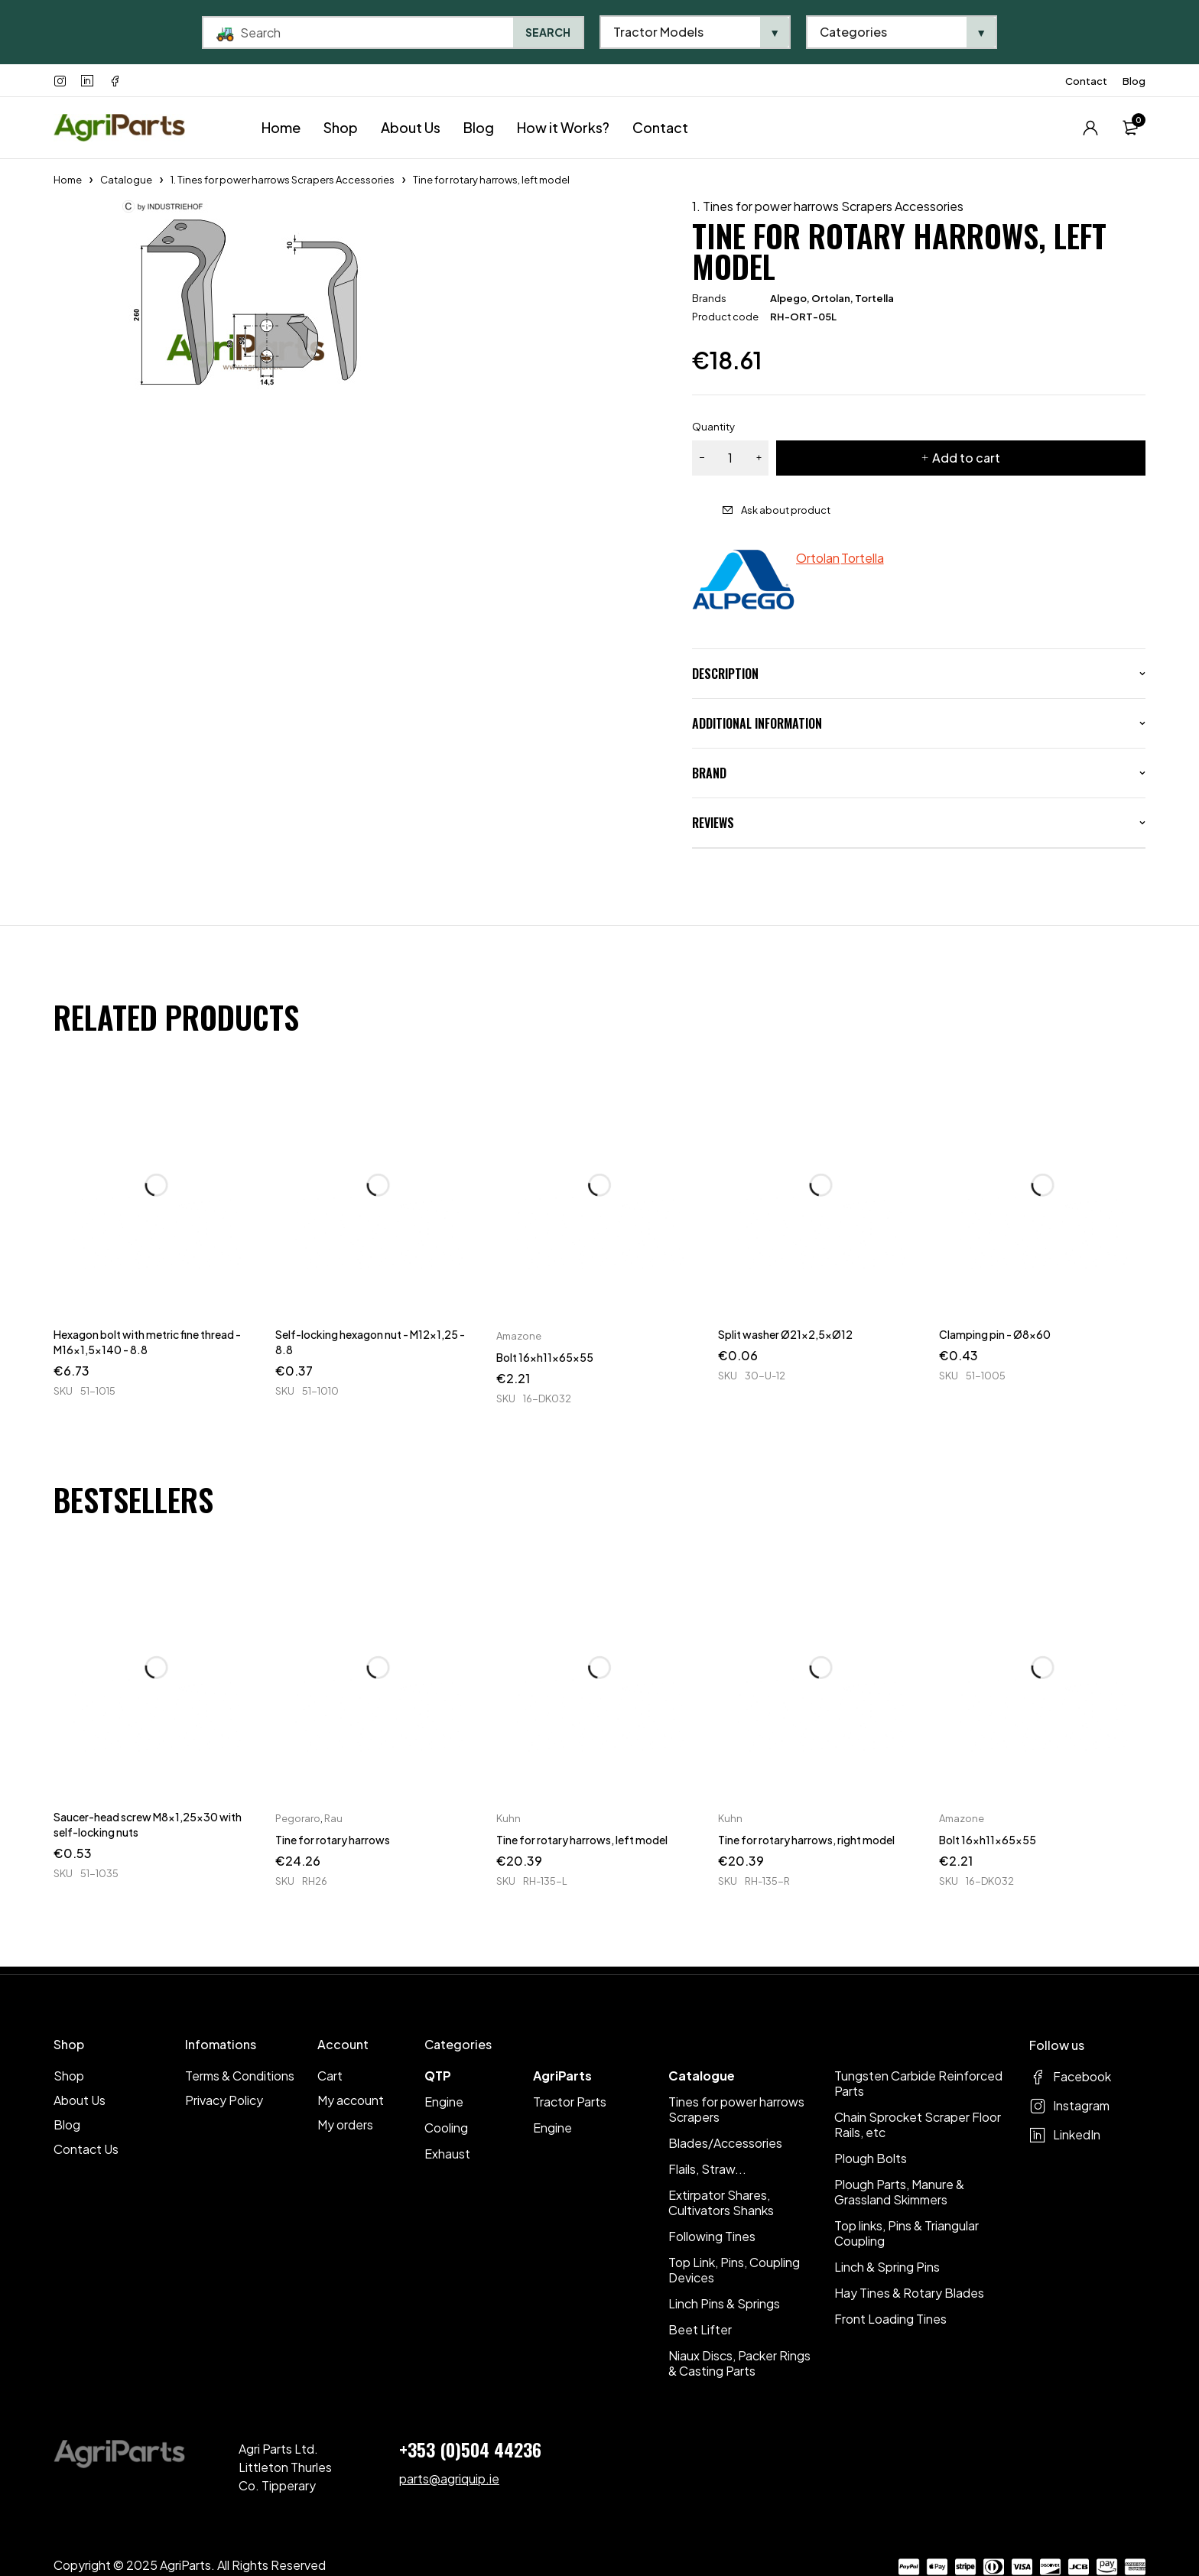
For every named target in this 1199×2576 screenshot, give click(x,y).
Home (68, 180)
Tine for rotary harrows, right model (806, 1840)
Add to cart (966, 458)
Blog (1134, 81)
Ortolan (830, 298)
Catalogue (126, 180)
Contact (1086, 81)
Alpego (788, 298)
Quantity (713, 427)
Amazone (518, 1336)
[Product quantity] (730, 458)
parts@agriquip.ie (449, 2478)
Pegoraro (297, 1818)
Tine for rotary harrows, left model (582, 1840)
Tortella (874, 298)
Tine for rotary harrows (332, 1840)
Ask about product (785, 510)
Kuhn (508, 1818)
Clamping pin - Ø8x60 (995, 1334)
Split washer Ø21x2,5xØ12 (785, 1334)
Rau (333, 1818)
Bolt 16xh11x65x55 (544, 1357)
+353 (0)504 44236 (470, 2449)
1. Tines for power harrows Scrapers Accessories (283, 180)
